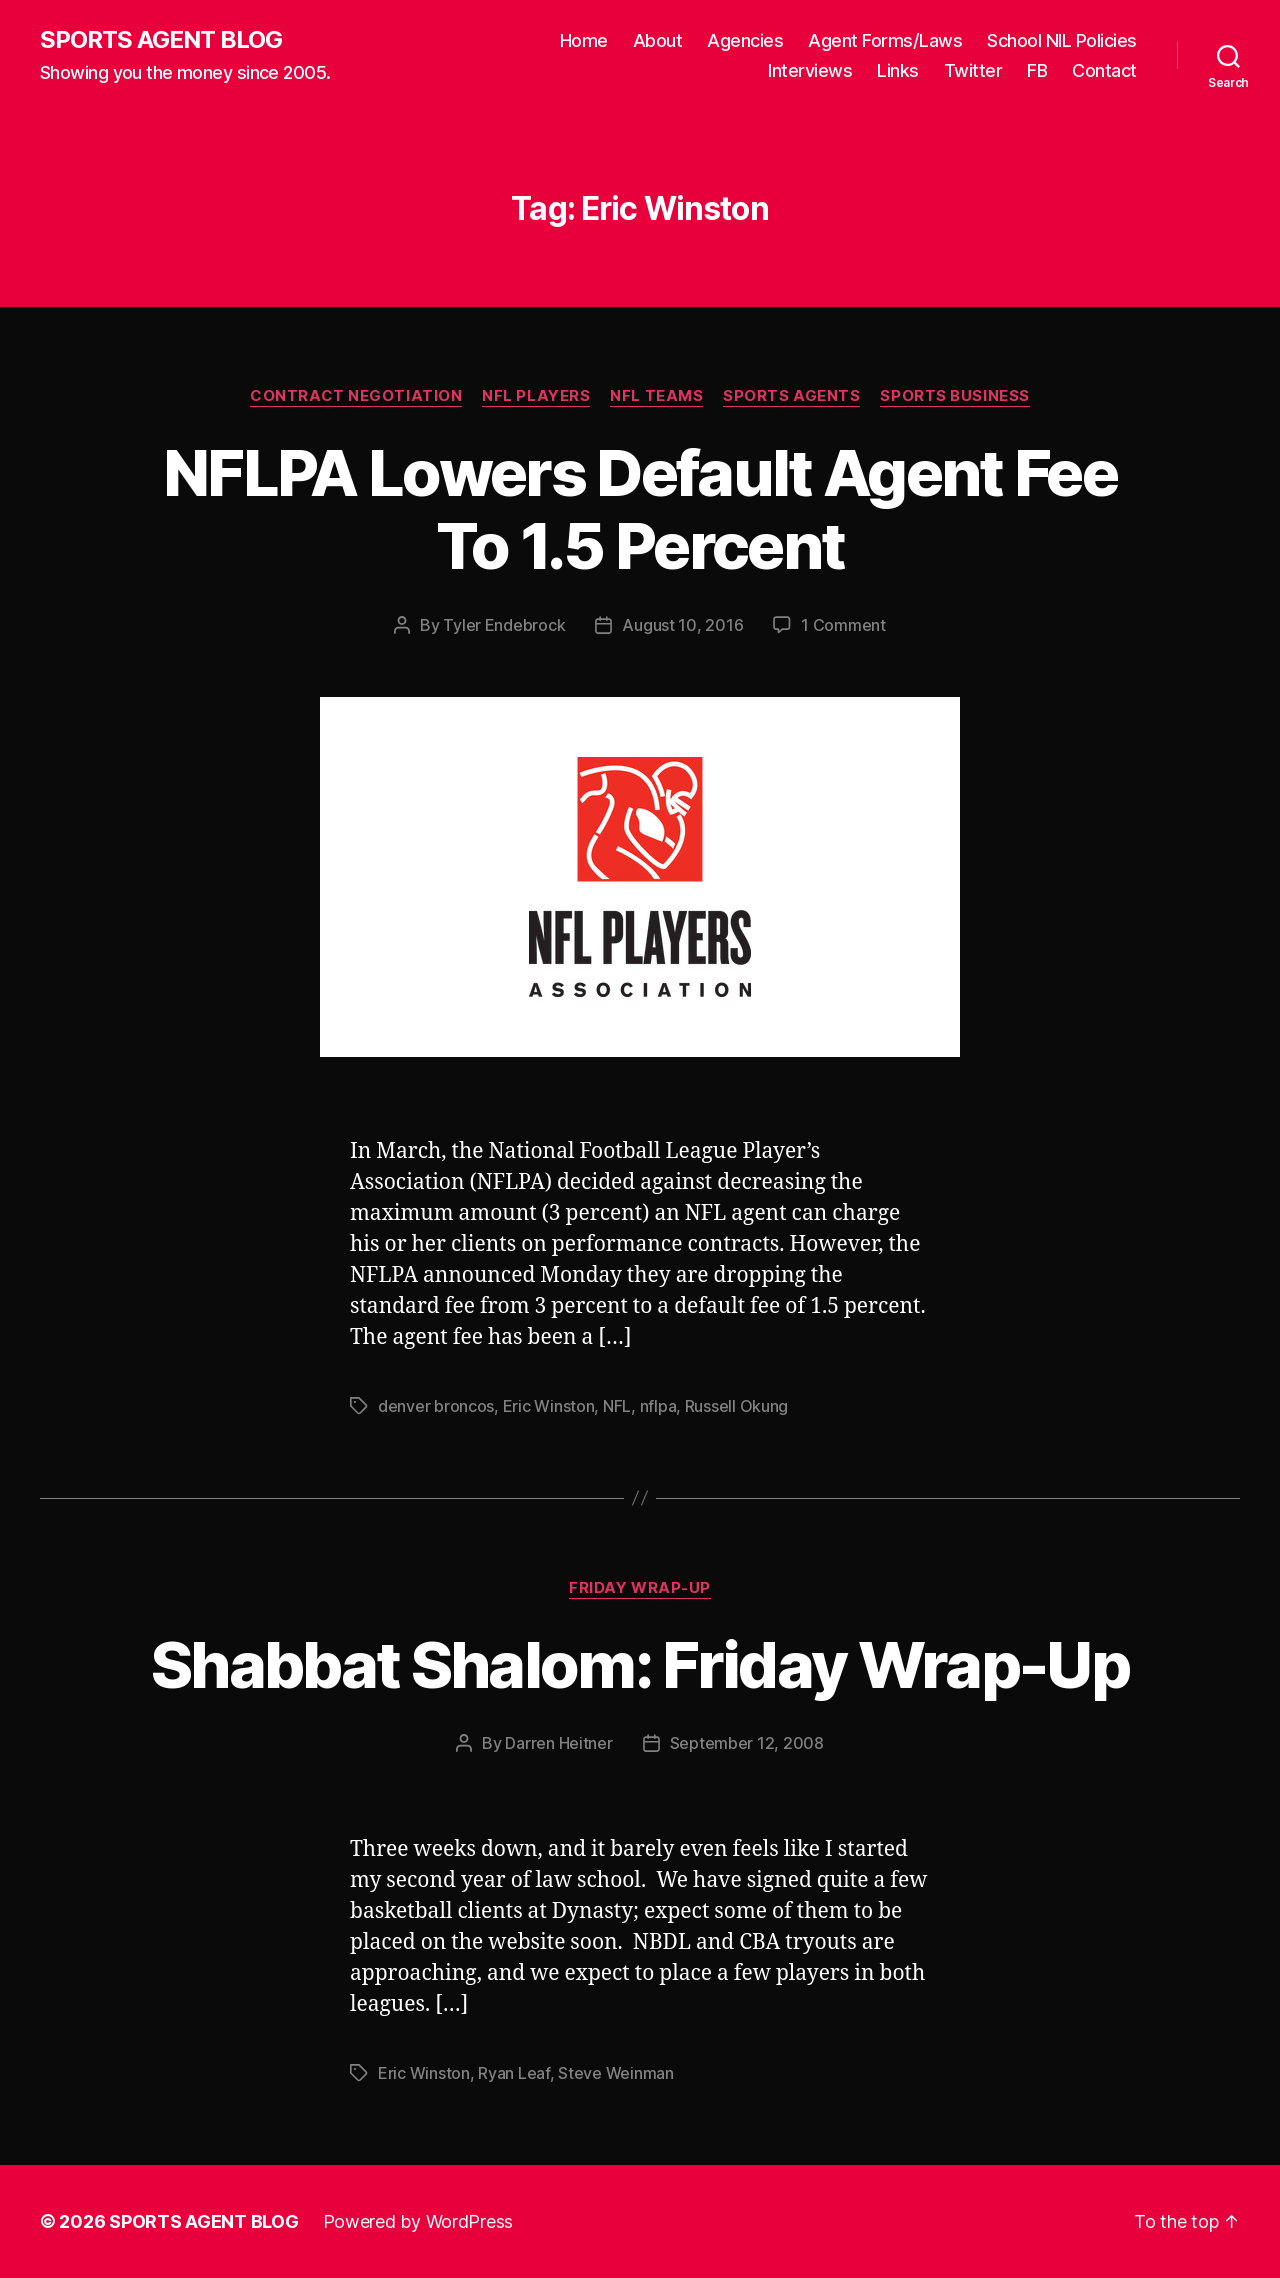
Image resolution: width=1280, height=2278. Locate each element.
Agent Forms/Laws (885, 40)
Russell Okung (737, 1406)
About (658, 40)
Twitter (973, 70)
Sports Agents (791, 396)
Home (584, 40)
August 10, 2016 (682, 625)
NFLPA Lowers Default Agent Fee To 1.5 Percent (640, 509)
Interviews (810, 70)
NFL (617, 1406)
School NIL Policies (1062, 40)
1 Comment (843, 625)
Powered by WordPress (418, 2221)
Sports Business (954, 396)
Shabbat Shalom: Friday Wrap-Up (640, 1664)
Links (898, 70)
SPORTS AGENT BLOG (161, 40)
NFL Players (536, 396)
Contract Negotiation (356, 396)
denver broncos (436, 1406)
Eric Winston (549, 1406)
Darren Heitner (558, 1743)
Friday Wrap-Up (640, 1588)
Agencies (745, 40)
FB (1037, 70)
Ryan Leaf (514, 2073)
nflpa (658, 1406)
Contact (1104, 70)
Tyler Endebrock (504, 625)
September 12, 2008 (747, 1743)
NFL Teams (656, 396)
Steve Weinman (616, 2073)
